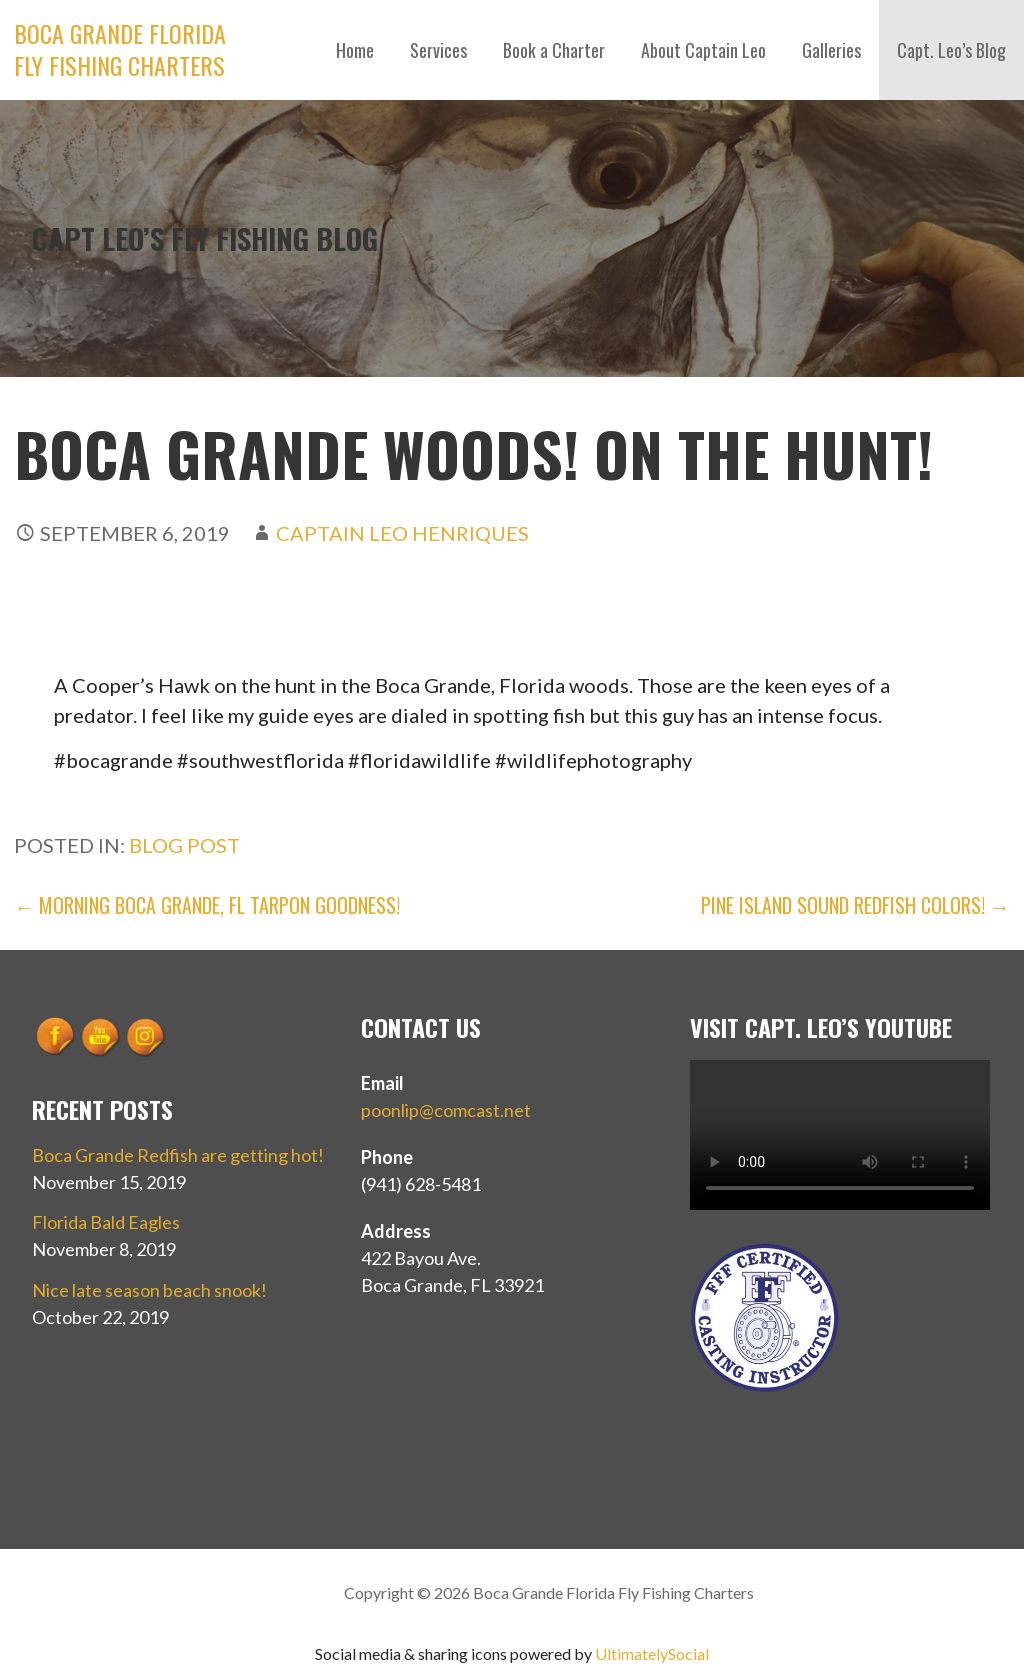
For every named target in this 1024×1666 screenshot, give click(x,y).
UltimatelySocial (652, 1653)
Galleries (831, 50)
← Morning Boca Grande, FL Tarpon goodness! (207, 905)
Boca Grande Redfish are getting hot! (178, 1155)
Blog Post (184, 845)
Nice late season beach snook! (149, 1290)
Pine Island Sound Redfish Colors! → (855, 905)
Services (438, 50)
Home (355, 50)
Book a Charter (554, 50)
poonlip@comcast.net (446, 1110)
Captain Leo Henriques (402, 533)
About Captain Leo (703, 50)
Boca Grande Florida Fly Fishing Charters (120, 49)
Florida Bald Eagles (106, 1222)
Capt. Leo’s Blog (951, 50)
